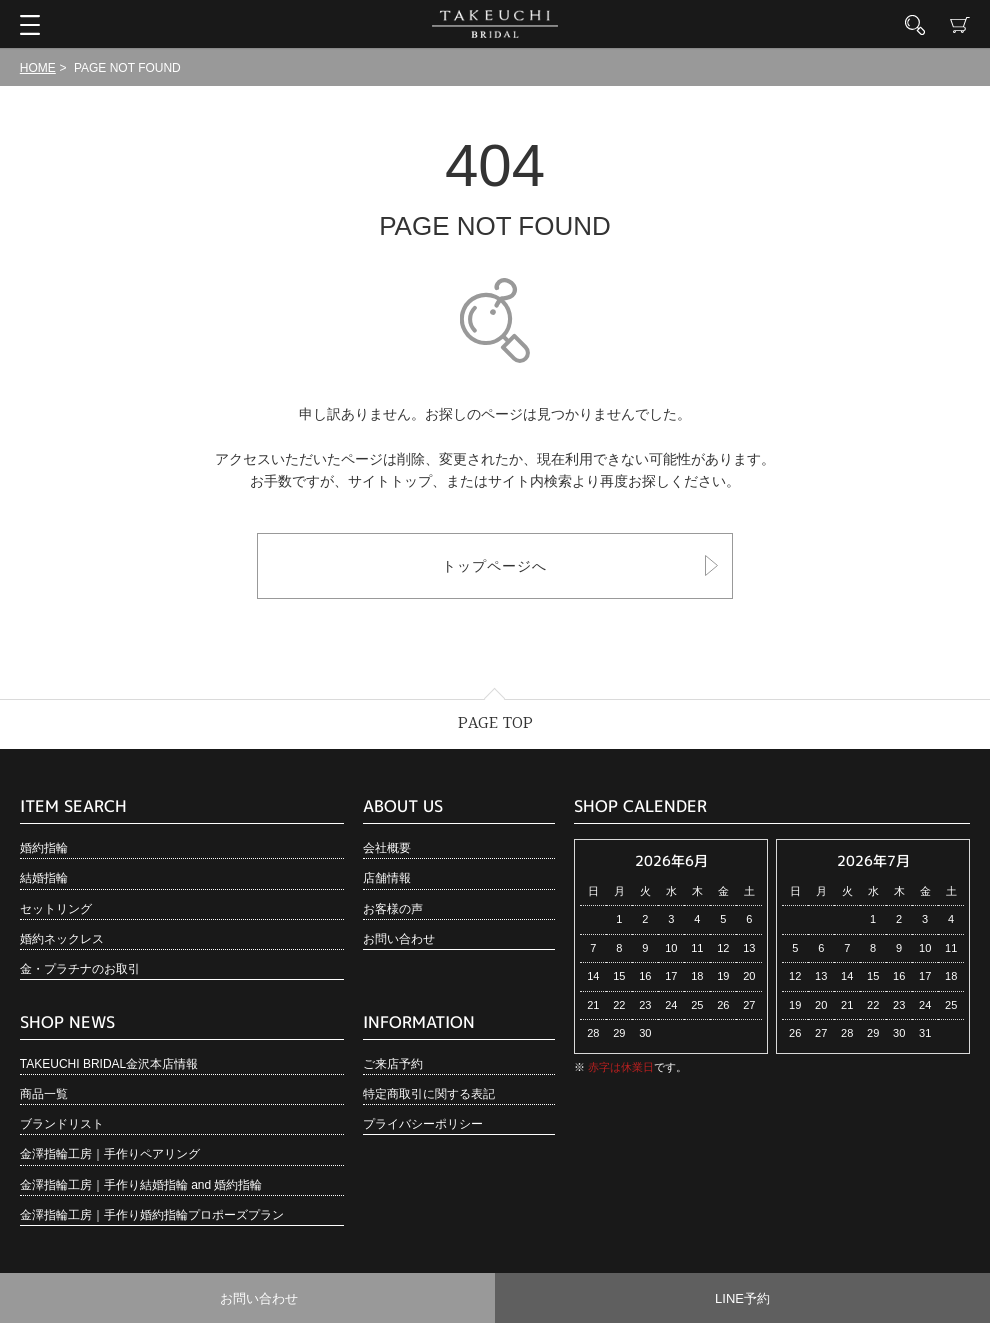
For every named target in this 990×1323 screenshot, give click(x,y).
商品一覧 (44, 1094)
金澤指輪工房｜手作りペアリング (110, 1154)
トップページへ (494, 566)
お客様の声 (393, 909)
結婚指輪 (44, 878)
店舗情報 (387, 878)
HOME (38, 68)
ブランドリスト (62, 1124)
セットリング (56, 909)
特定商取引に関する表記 (429, 1094)
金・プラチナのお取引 (80, 969)
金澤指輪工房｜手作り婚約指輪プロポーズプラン (152, 1215)
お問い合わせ (399, 939)
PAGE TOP (495, 723)
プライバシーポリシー (423, 1124)
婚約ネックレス (62, 939)
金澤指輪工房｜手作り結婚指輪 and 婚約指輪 (141, 1185)
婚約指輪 (44, 848)
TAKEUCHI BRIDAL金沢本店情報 (109, 1064)
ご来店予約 (393, 1064)
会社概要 (387, 848)
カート (960, 25)
